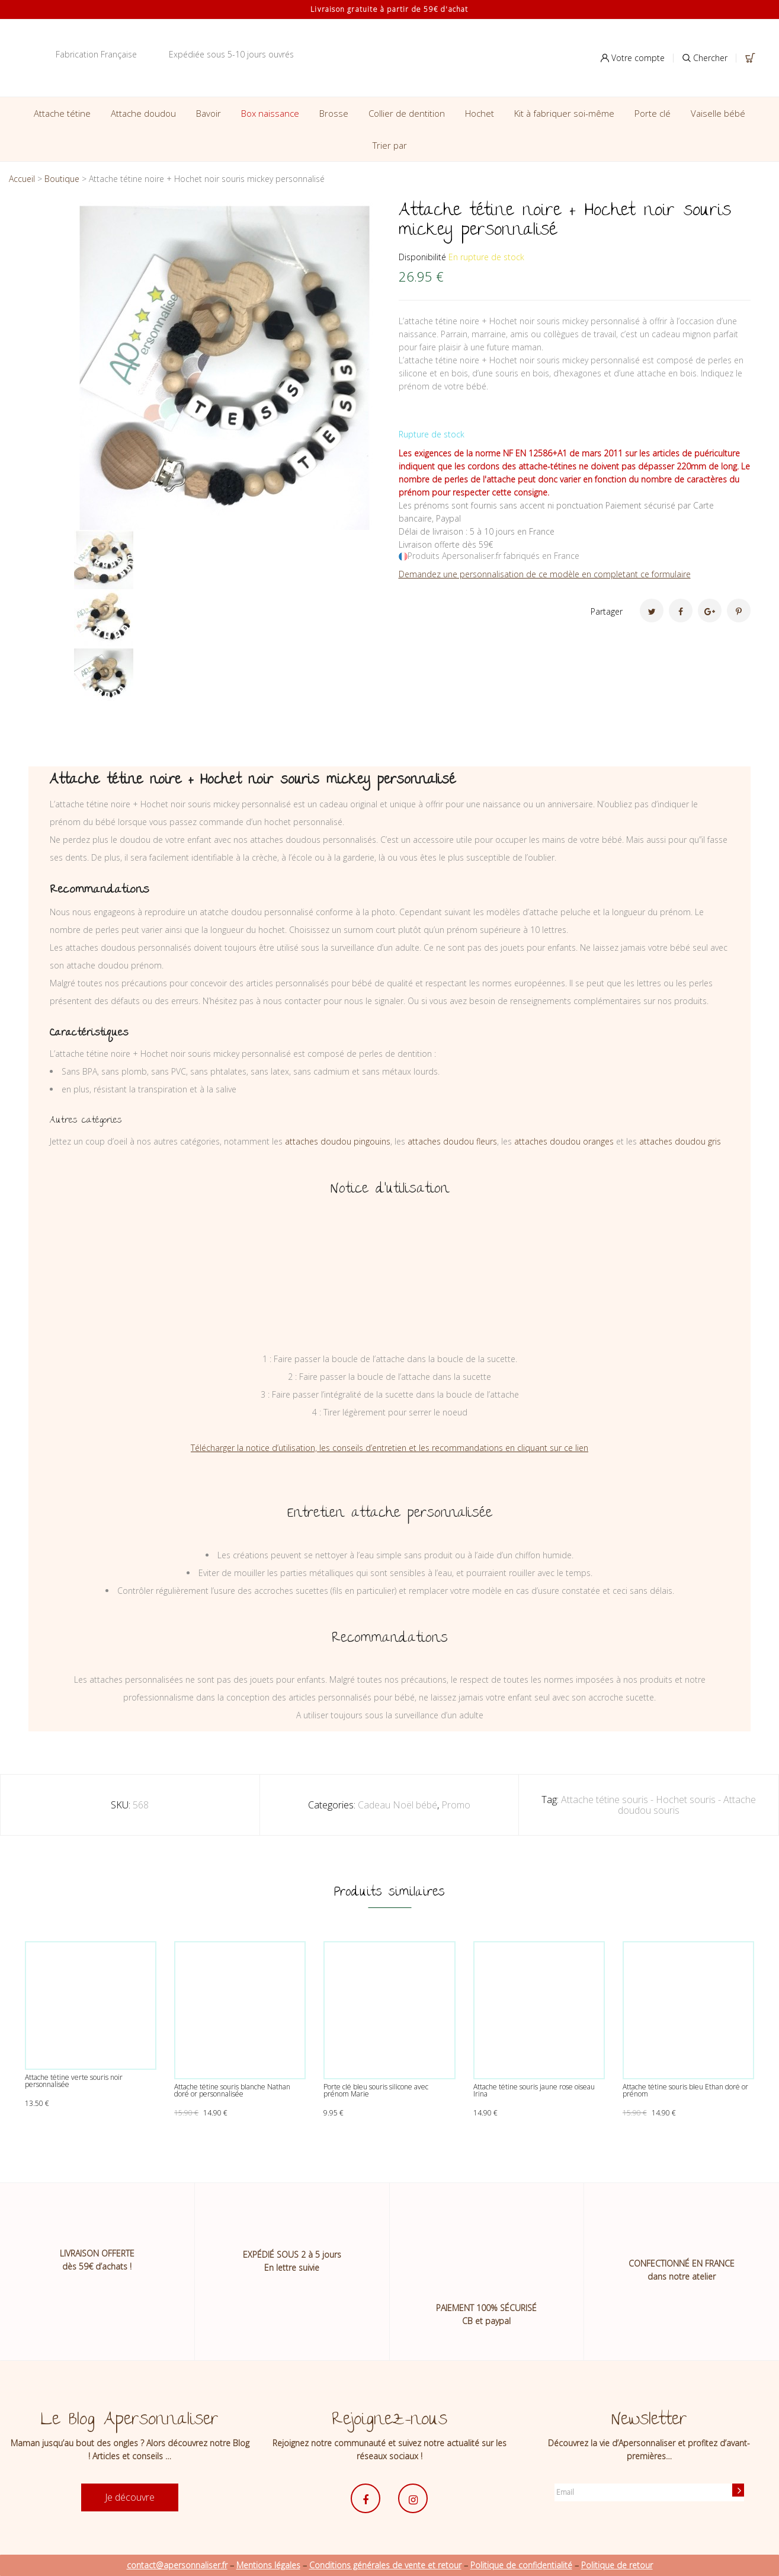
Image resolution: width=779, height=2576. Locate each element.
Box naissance (270, 113)
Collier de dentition (406, 113)
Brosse (333, 113)
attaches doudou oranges (564, 1141)
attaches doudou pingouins (337, 1141)
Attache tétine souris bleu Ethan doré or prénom (685, 2090)
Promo (455, 1804)
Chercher (704, 57)
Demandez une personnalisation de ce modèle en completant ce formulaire (545, 574)
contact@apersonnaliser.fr (177, 2565)
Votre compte (633, 57)
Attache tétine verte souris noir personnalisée (74, 2080)
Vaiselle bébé (718, 113)
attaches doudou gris (680, 1141)
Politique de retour (617, 2565)
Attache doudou (143, 113)
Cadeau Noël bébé (397, 1804)
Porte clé (652, 113)
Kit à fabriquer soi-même (564, 113)
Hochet (479, 113)
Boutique (61, 178)
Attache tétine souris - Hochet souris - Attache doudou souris (658, 1805)
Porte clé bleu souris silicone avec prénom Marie (375, 2090)
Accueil (22, 178)
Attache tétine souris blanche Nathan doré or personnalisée (232, 2090)
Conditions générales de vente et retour (385, 2565)
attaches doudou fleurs (452, 1141)
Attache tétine (62, 113)
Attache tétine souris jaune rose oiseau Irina (534, 2090)
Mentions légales (268, 2565)
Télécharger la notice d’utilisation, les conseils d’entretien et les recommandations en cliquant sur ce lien (389, 1447)
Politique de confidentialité (521, 2565)
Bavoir (208, 113)
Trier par (390, 145)
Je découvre (130, 2497)
